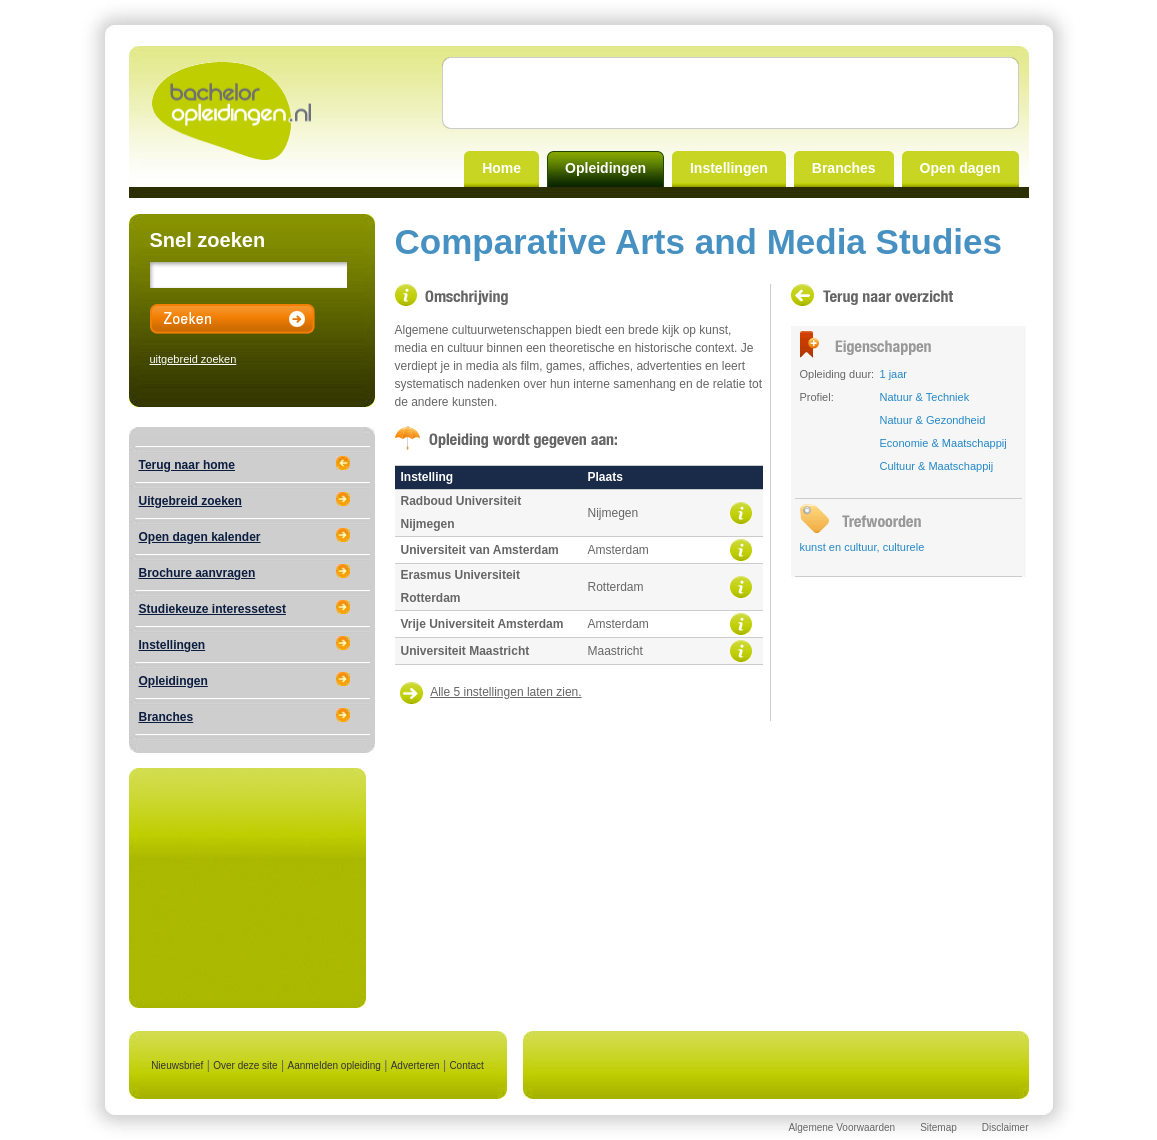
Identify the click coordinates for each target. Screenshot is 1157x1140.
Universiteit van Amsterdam (480, 550)
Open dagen (960, 168)
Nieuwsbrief (177, 1065)
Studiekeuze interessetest (212, 609)
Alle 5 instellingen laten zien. (505, 692)
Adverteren (415, 1065)
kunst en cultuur (838, 547)
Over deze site (245, 1065)
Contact (466, 1065)
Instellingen (729, 168)
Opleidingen (605, 168)
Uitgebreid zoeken (190, 501)
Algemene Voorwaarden (841, 1127)
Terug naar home (187, 465)
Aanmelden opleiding (333, 1065)
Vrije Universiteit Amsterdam (482, 624)
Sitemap (938, 1127)
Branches (844, 168)
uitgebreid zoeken (193, 359)
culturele (904, 547)
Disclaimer (1005, 1127)
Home (501, 168)
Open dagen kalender (200, 537)
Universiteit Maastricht (465, 651)
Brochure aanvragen (197, 573)
